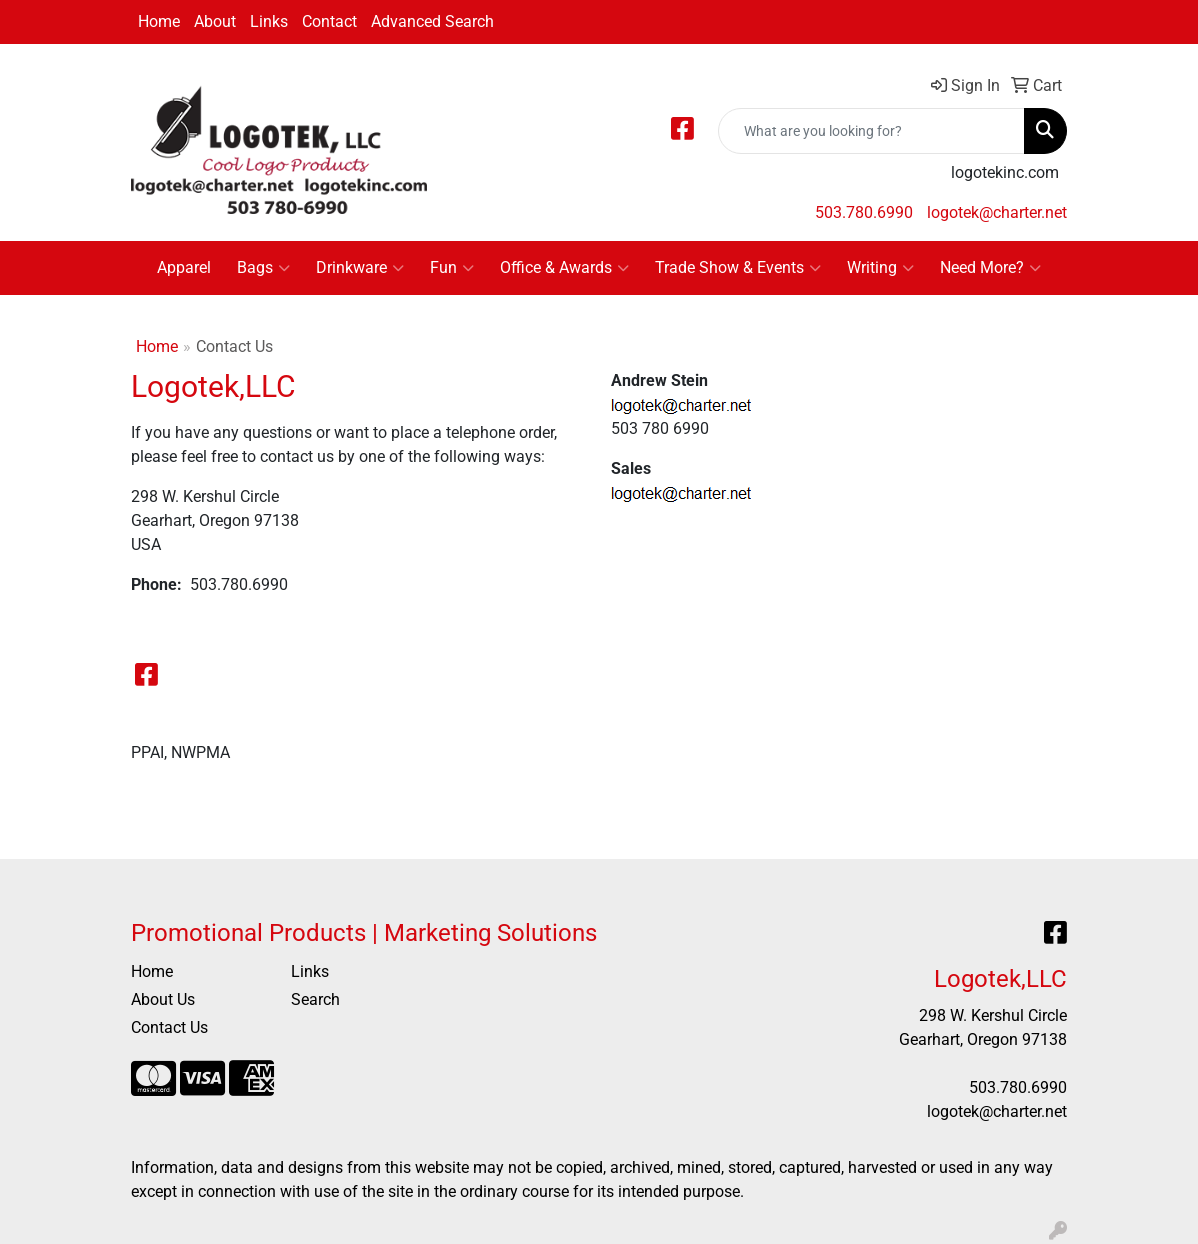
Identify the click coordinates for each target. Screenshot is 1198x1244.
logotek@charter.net (997, 212)
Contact (329, 21)
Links (269, 21)
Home (159, 21)
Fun (452, 268)
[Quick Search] (871, 131)
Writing (880, 268)
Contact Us (169, 1027)
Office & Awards (564, 268)
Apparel (184, 267)
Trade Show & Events (738, 268)
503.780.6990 (864, 212)
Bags (263, 268)
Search (315, 999)
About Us (163, 999)
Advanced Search (432, 21)
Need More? (990, 268)
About (215, 21)
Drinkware (360, 268)
